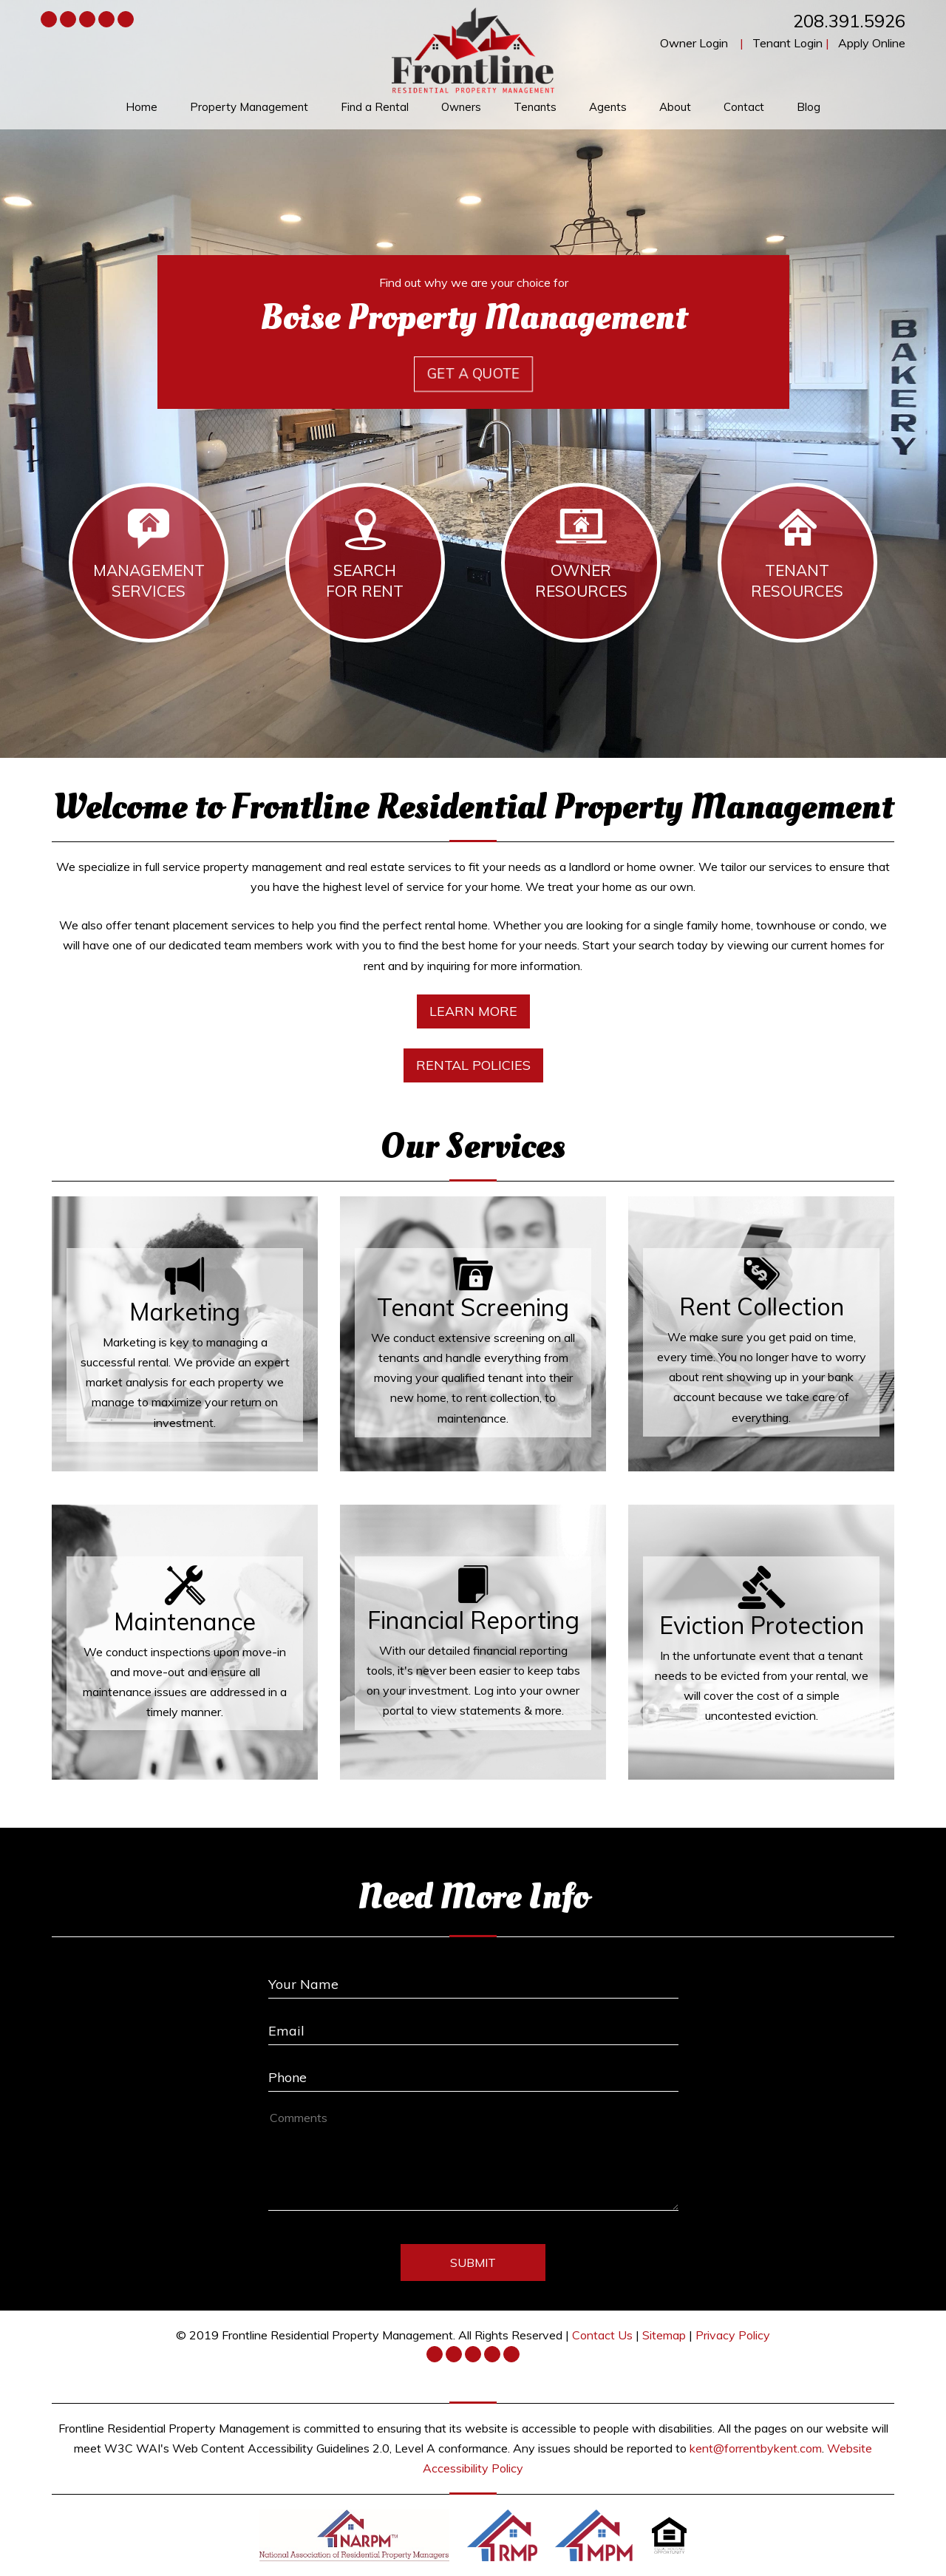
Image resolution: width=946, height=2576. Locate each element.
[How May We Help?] (473, 2158)
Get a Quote (472, 373)
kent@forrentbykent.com (756, 2448)
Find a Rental (375, 107)
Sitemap (664, 2335)
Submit (473, 2262)
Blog (808, 107)
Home (141, 107)
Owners (461, 107)
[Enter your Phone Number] (473, 2072)
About (675, 107)
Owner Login (694, 42)
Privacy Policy (732, 2335)
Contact (744, 107)
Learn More (473, 1011)
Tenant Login (787, 42)
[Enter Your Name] (473, 1979)
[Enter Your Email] (473, 2025)
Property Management (249, 107)
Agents (608, 107)
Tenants (535, 107)
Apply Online (871, 42)
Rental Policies (473, 1065)
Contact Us (602, 2335)
